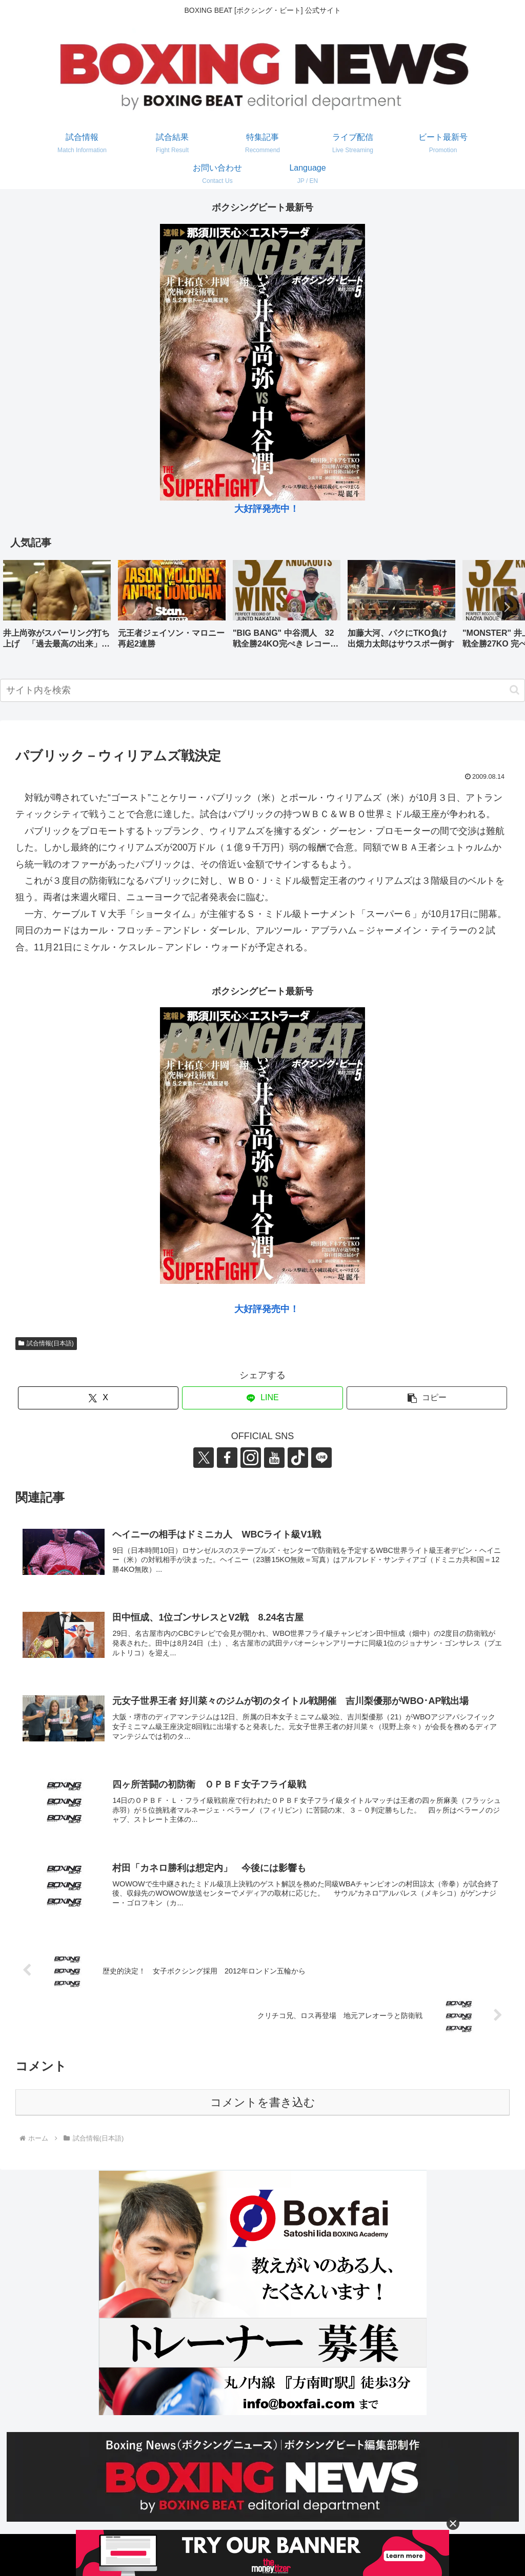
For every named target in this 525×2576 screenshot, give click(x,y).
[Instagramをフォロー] (250, 1457)
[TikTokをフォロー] (298, 1457)
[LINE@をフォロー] (321, 1457)
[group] (57, 608)
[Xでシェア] (98, 1397)
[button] (506, 607)
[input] (262, 690)
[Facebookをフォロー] (227, 1457)
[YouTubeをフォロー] (274, 1457)
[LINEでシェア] (262, 1397)
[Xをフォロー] (203, 1457)
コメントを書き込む (262, 2102)
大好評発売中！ (266, 509)
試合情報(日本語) (46, 1343)
